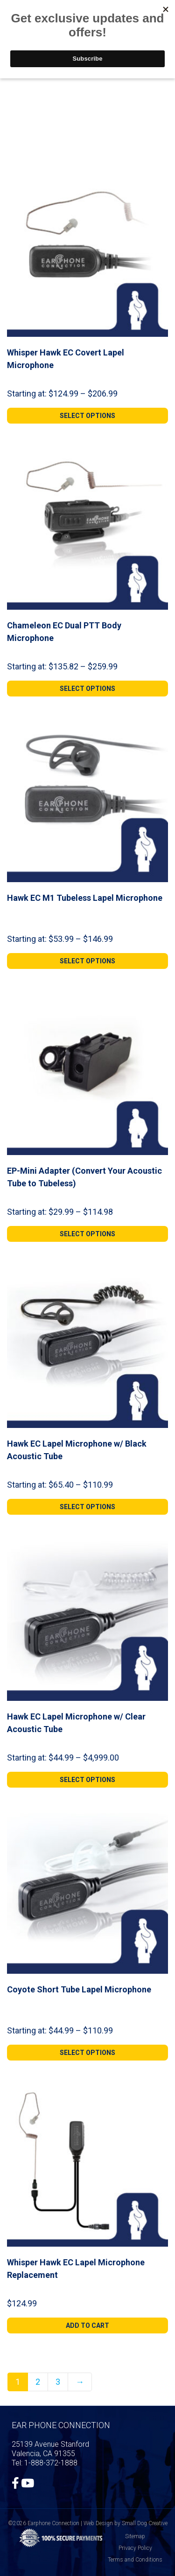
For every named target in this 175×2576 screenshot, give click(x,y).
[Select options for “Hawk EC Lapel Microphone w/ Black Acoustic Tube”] (87, 1507)
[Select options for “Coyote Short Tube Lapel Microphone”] (87, 2053)
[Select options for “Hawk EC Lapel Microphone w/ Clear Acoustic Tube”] (87, 1780)
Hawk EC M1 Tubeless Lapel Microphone (84, 898)
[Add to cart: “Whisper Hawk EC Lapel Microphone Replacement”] (87, 2325)
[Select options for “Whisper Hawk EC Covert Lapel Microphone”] (87, 416)
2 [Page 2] (37, 2382)
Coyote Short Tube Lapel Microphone (79, 1989)
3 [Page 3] (58, 2382)
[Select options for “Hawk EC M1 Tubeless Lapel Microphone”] (87, 961)
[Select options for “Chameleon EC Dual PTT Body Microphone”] (87, 688)
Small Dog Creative (145, 2523)
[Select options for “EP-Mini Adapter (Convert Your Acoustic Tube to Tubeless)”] (87, 1234)
